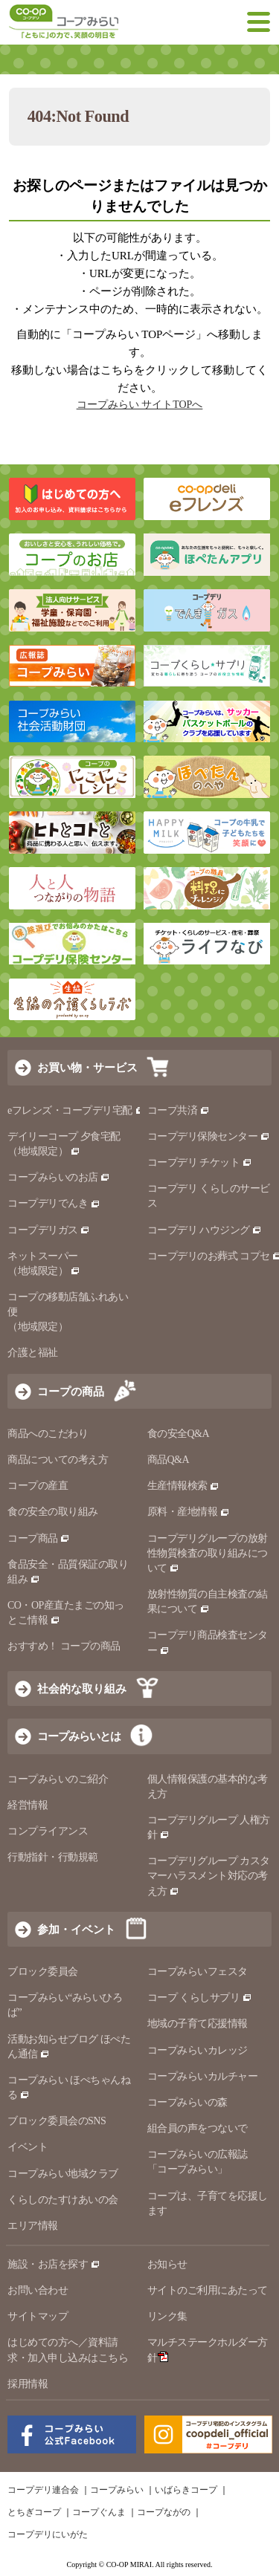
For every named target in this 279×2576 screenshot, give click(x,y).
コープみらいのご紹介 (57, 1779)
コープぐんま (99, 2512)
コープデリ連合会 (43, 2490)
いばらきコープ (186, 2490)
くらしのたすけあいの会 (62, 2199)
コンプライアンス (47, 1831)
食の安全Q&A (178, 1433)
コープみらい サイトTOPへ (140, 404)
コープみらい (117, 2490)
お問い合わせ (37, 2290)
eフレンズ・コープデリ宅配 (76, 1110)
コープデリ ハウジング (205, 1230)
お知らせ (167, 2264)
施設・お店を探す (53, 2264)
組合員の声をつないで (197, 2128)
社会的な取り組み (81, 1688)
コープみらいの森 (187, 2102)
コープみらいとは (79, 1736)
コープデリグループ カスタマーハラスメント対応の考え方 (208, 1875)
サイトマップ (37, 2316)
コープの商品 (70, 1391)
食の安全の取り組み (52, 1511)
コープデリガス (48, 1230)
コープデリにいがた (47, 2534)
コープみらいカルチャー (202, 2076)
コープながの (163, 2512)
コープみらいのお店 (58, 1177)
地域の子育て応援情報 (197, 2023)
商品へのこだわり (47, 1433)
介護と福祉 (32, 1352)
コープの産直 (37, 1485)
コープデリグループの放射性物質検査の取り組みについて (207, 1553)
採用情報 (27, 2384)
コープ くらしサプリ (199, 1997)
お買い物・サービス (87, 1067)
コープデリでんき (53, 1203)
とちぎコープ (34, 2512)
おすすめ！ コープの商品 (64, 1646)
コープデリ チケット (199, 1162)
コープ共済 (178, 1110)
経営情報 (27, 1805)
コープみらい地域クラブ (62, 2173)
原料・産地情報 (188, 1511)
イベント (27, 2146)
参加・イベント (76, 1929)
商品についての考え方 (57, 1459)
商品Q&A (168, 1459)
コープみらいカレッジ (197, 2050)
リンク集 (167, 2316)
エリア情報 (32, 2225)
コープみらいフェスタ (197, 1971)
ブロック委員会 (42, 1971)
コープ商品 (38, 1538)
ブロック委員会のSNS (56, 2120)
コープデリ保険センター (208, 1136)
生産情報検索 (183, 1485)
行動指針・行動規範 (52, 1857)
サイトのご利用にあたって (207, 2290)
